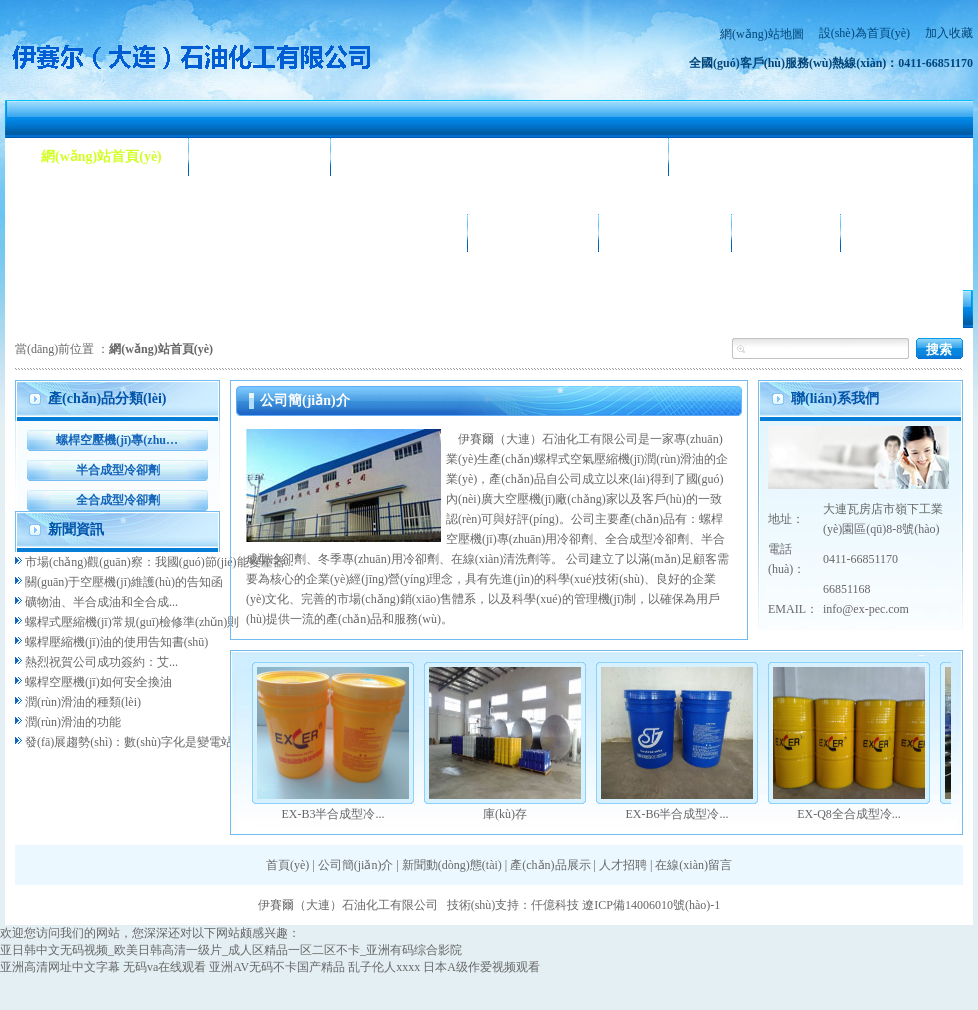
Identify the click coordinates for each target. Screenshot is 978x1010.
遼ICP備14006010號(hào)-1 (651, 905)
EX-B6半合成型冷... (677, 814)
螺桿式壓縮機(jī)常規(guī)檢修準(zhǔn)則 (132, 622)
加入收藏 (949, 33)
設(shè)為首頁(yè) (864, 33)
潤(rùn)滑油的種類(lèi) (83, 702)
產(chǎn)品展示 (88, 232)
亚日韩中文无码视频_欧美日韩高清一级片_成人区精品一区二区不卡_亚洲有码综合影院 (231, 950)
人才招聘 (786, 232)
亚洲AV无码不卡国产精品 (277, 967)
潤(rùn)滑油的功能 (73, 722)
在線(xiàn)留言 (693, 865)
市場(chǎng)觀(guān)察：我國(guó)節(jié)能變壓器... (159, 562)
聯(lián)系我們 (911, 232)
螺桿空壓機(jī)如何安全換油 (98, 682)
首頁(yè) (287, 865)
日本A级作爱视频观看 (481, 967)
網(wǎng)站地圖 (762, 34)
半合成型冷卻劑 (118, 470)
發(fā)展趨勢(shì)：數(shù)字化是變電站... (133, 742)
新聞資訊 (76, 529)
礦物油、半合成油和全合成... (101, 602)
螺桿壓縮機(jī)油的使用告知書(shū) (116, 642)
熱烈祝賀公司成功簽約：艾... (101, 662)
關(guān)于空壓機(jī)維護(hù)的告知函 (124, 582)
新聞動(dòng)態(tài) (417, 156)
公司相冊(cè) (533, 232)
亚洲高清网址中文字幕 (60, 967)
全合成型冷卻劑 (118, 500)
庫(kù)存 (505, 814)
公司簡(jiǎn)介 (260, 156)
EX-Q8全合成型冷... (849, 814)
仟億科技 (555, 905)
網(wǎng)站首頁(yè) (101, 156)
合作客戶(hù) (665, 232)
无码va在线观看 (164, 967)
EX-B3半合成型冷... (333, 814)
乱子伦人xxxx (384, 967)
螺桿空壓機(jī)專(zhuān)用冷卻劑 (117, 440)
